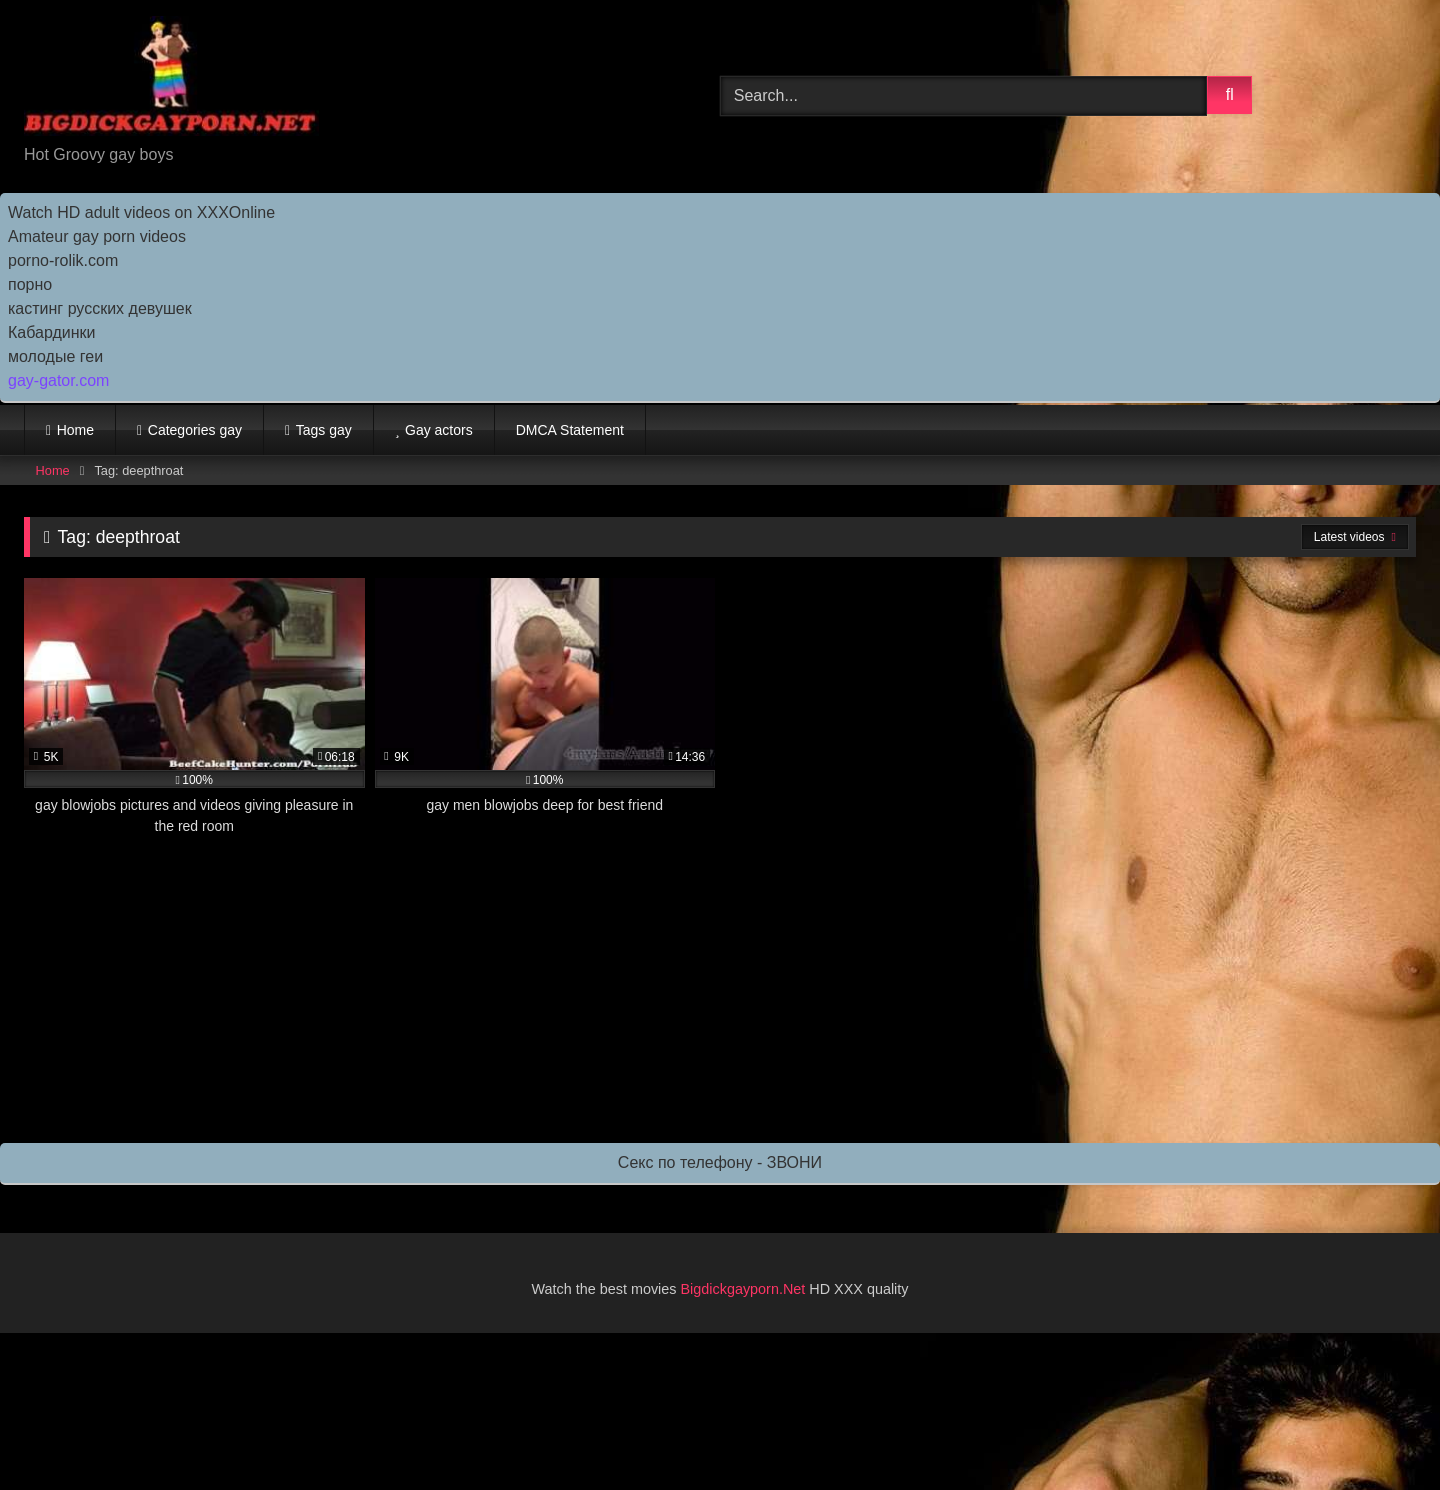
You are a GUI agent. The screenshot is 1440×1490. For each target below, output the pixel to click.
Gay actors (439, 430)
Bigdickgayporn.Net (745, 1289)
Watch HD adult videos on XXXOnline (141, 212)
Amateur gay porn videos (97, 236)
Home (75, 430)
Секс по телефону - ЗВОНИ (720, 1162)
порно (30, 284)
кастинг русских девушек (100, 308)
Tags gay (324, 430)
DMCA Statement (570, 430)
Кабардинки (52, 332)
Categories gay (195, 430)
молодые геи (55, 356)
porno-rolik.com (63, 260)
